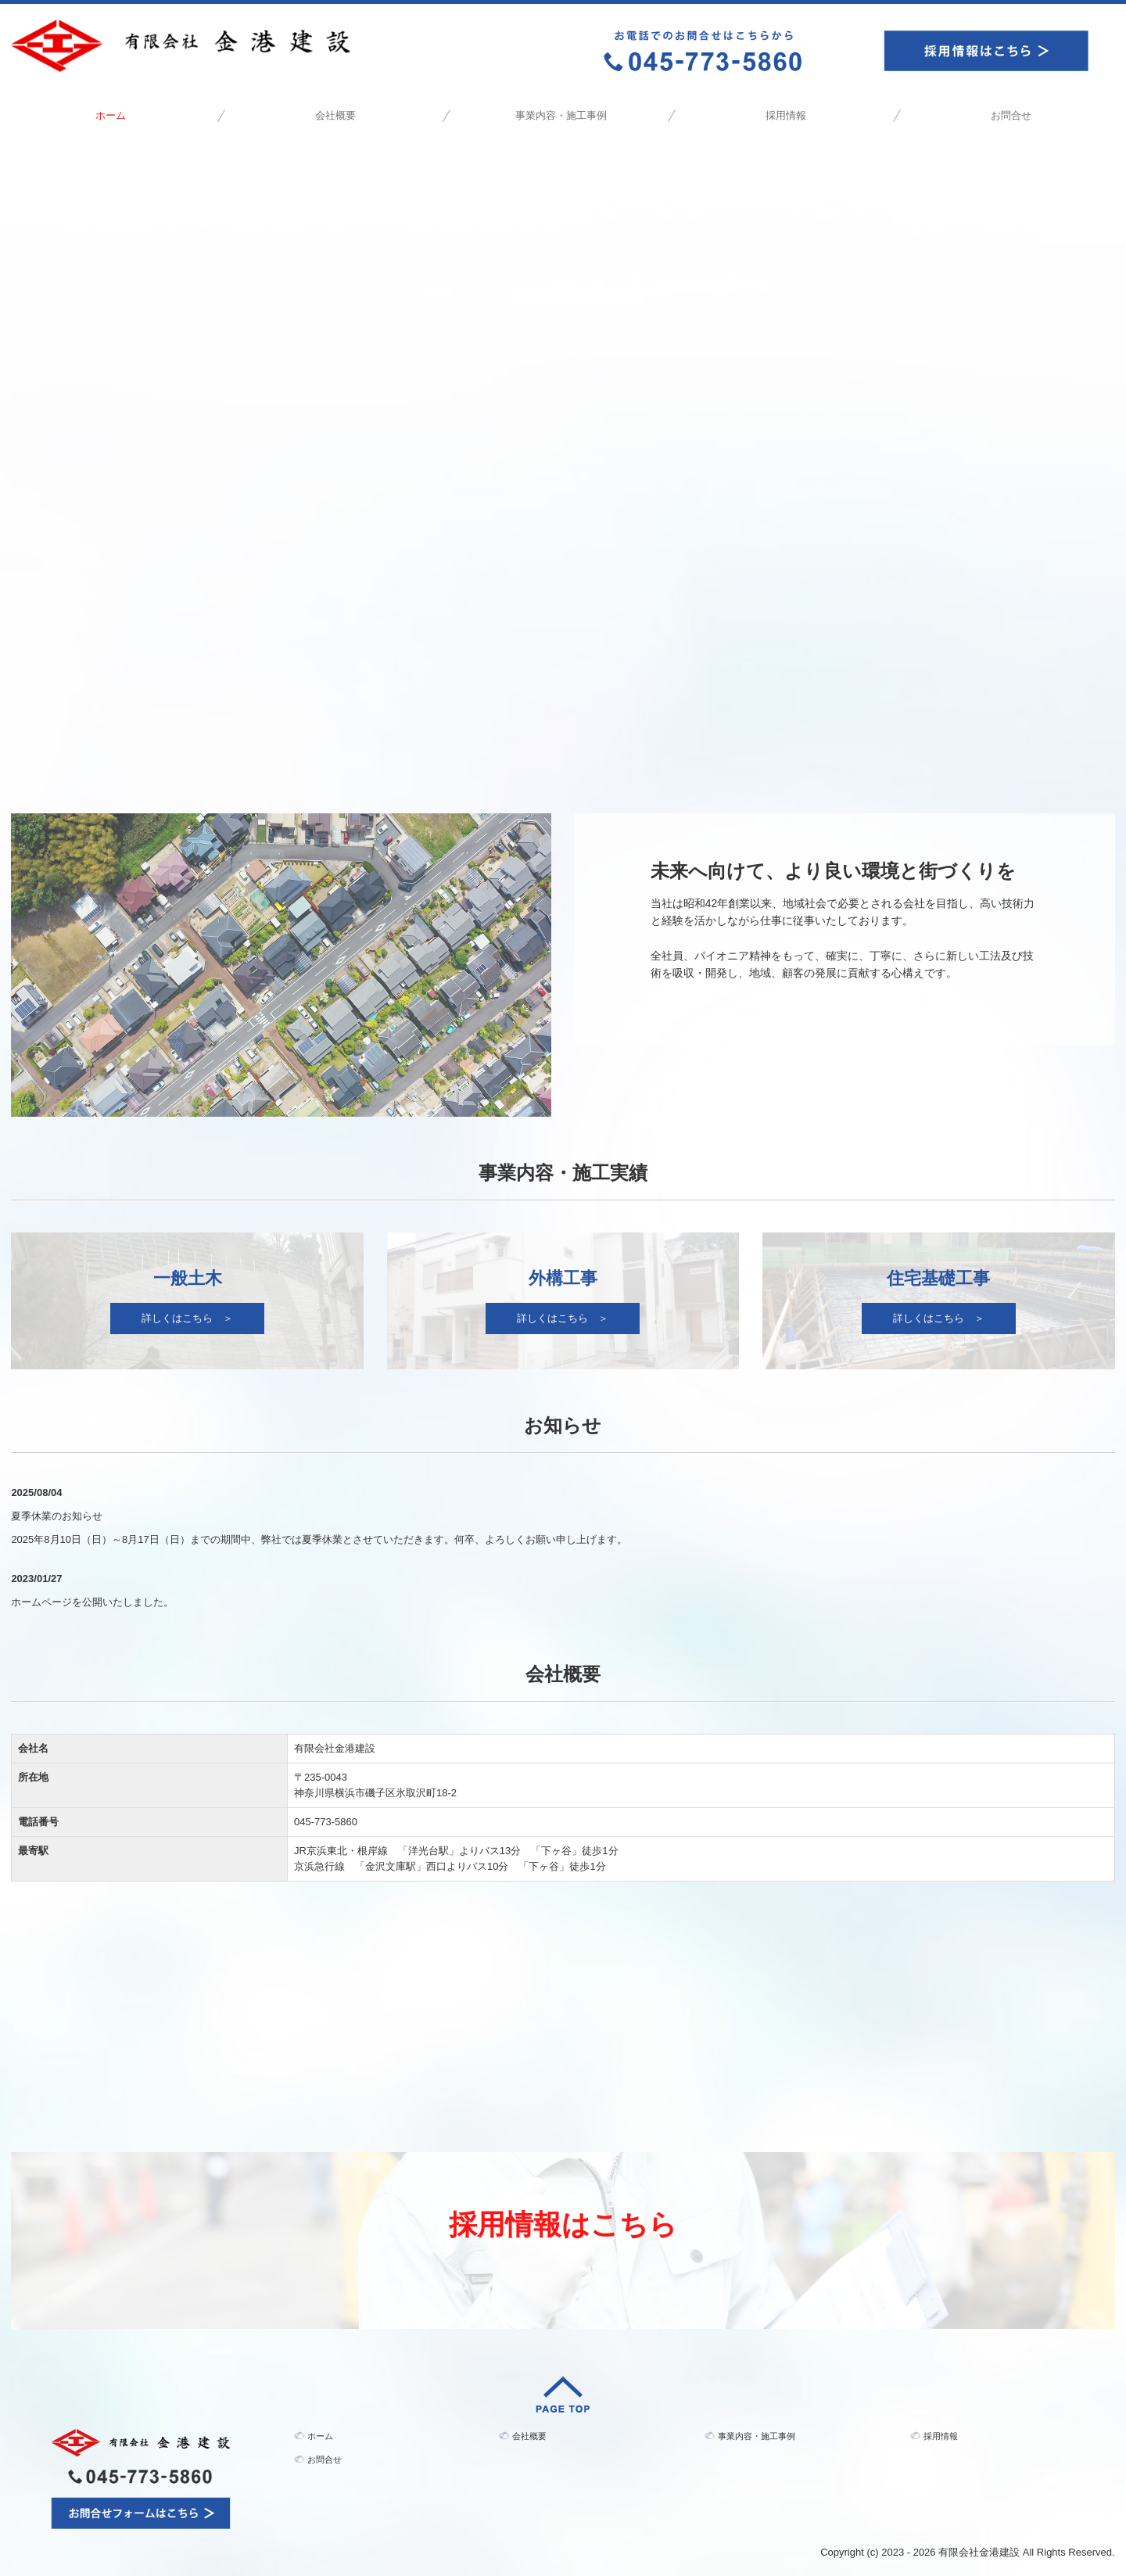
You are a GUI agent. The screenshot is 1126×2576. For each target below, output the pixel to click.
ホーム (110, 115)
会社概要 (335, 115)
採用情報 (786, 115)
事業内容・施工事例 (561, 115)
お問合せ (1011, 115)
